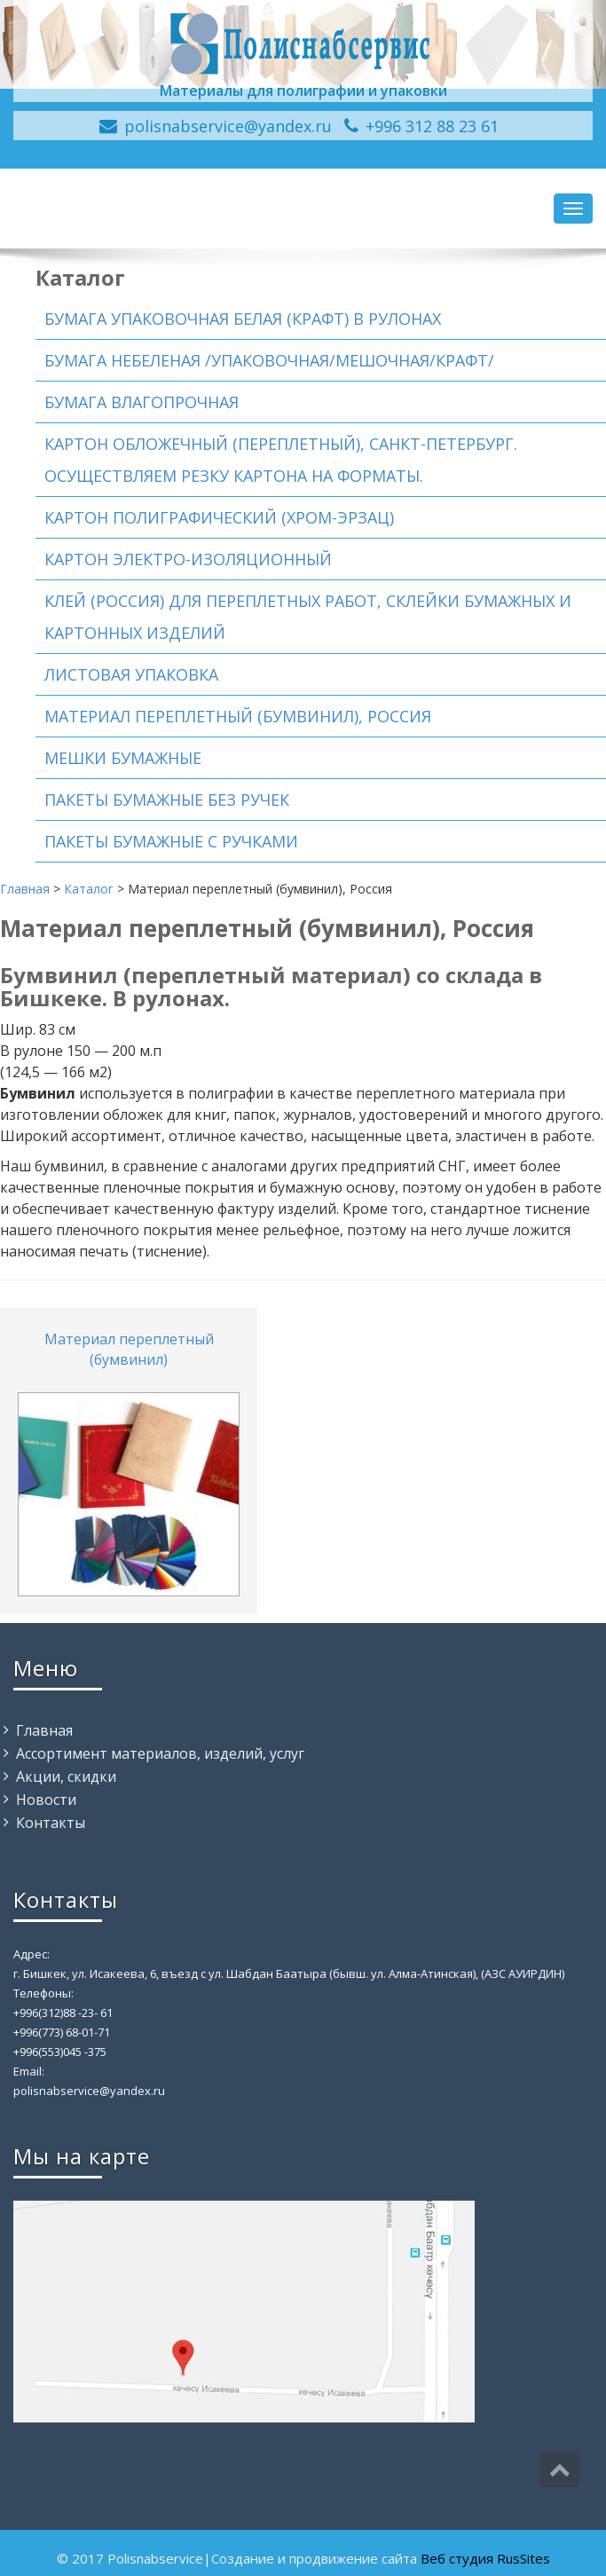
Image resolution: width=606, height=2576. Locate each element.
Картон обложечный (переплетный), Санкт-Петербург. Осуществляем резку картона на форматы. (280, 459)
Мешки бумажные (122, 757)
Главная (25, 888)
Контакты (50, 1822)
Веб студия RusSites (485, 2558)
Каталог (89, 888)
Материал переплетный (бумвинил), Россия (237, 716)
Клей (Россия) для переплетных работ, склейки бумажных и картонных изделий (307, 616)
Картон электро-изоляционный (188, 559)
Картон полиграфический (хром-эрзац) (219, 517)
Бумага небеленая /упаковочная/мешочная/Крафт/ (269, 360)
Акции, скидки (66, 1776)
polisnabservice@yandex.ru (228, 126)
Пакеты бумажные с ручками (171, 841)
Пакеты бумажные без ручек (166, 799)
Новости (46, 1799)
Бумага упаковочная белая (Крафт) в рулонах (242, 318)
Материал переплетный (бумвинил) (129, 1349)
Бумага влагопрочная (141, 402)
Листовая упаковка (131, 674)
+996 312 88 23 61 (432, 126)
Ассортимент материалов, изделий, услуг (160, 1753)
